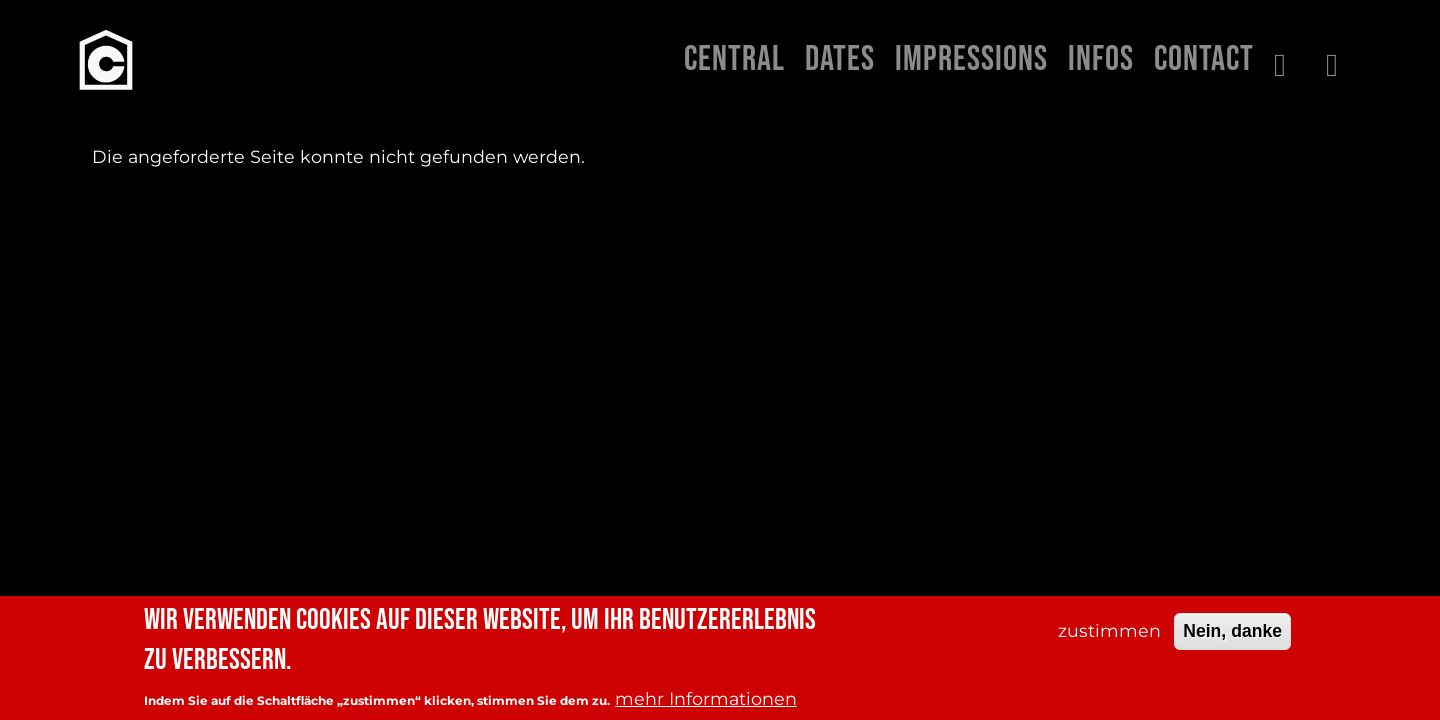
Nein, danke (1232, 631)
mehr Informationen (706, 698)
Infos (1101, 59)
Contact (1204, 59)
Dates (840, 59)
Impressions (971, 59)
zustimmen (1109, 630)
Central (734, 59)
